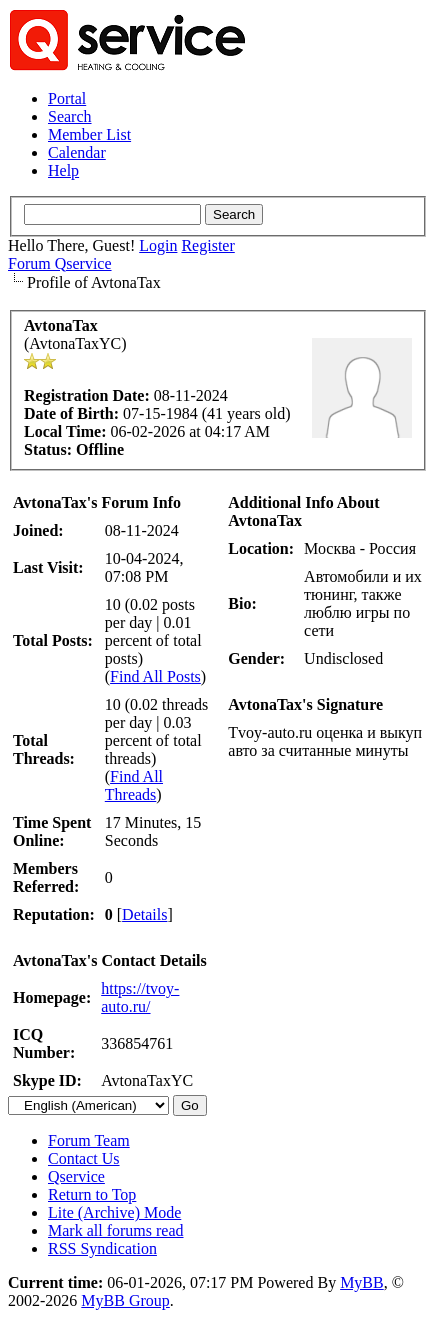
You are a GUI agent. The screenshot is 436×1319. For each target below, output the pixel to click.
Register (207, 245)
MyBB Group (125, 1300)
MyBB (362, 1282)
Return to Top (92, 1194)
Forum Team (89, 1140)
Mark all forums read (116, 1230)
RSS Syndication (102, 1248)
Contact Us (84, 1158)
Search (70, 116)
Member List (89, 134)
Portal (67, 98)
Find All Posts (155, 676)
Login (158, 245)
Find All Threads (134, 785)
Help (63, 170)
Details (144, 914)
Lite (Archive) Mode (114, 1212)
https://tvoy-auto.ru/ (140, 997)
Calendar (77, 152)
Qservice (76, 1176)
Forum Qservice (60, 263)
